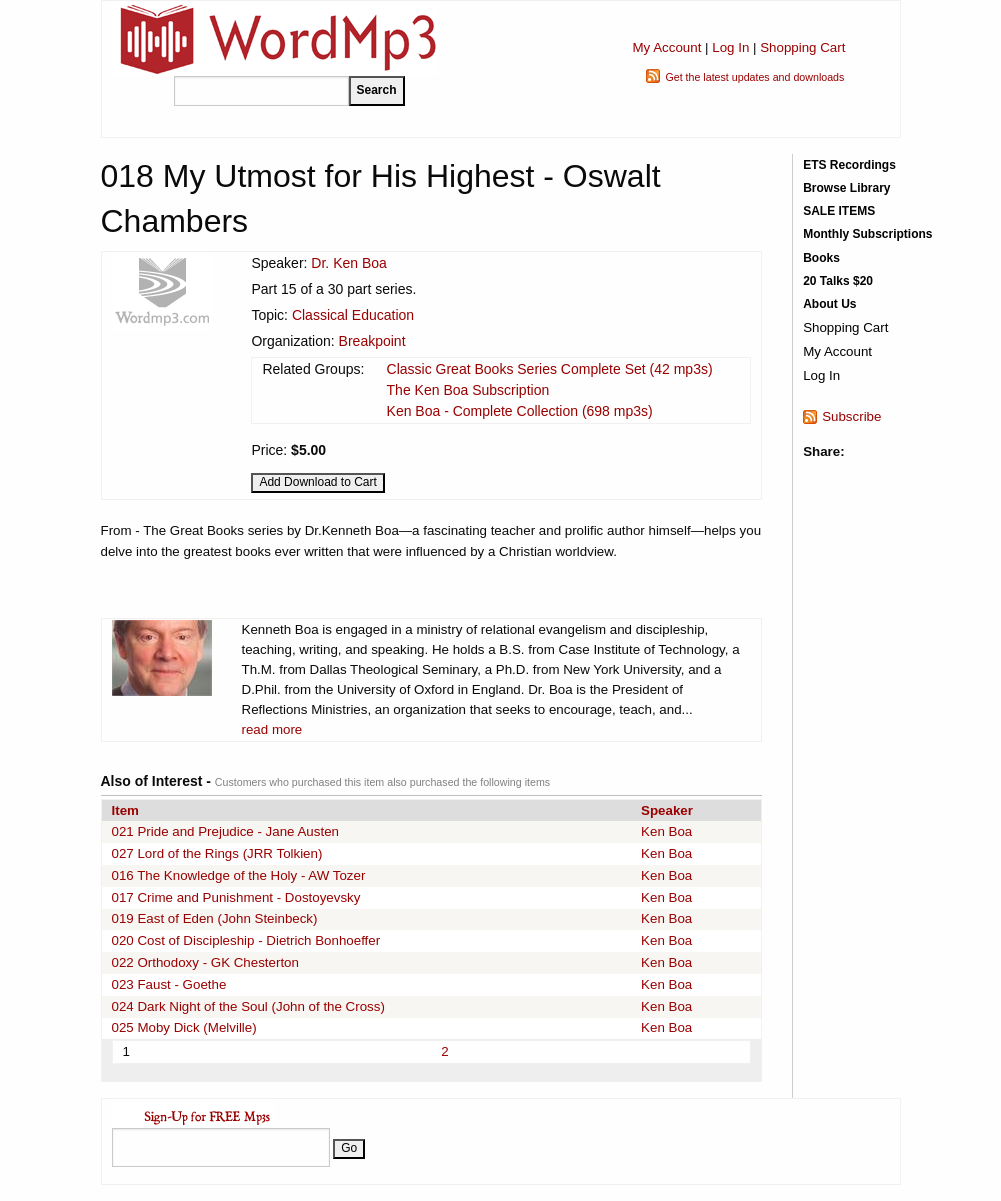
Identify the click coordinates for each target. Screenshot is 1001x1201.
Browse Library (846, 188)
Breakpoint (372, 341)
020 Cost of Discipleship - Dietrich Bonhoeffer (246, 940)
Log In (730, 47)
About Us (829, 304)
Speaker (667, 810)
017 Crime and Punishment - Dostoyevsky (236, 897)
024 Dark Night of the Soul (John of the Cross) (248, 1006)
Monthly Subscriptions (867, 234)
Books (821, 258)
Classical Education (353, 315)
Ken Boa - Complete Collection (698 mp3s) (520, 411)
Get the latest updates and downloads (754, 77)
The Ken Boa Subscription (468, 390)
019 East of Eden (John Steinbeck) (215, 918)
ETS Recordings (849, 165)
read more (272, 729)
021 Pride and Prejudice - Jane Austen (225, 831)
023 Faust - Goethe (169, 984)
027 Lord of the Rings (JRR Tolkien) (217, 853)
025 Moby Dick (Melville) (184, 1027)
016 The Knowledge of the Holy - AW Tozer (239, 875)
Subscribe (851, 416)
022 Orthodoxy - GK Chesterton (205, 962)
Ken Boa (666, 831)
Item (125, 810)
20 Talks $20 (838, 281)
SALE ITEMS (839, 211)
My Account (666, 47)
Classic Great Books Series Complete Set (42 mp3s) (550, 369)
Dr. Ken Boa (349, 263)
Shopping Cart (802, 47)
